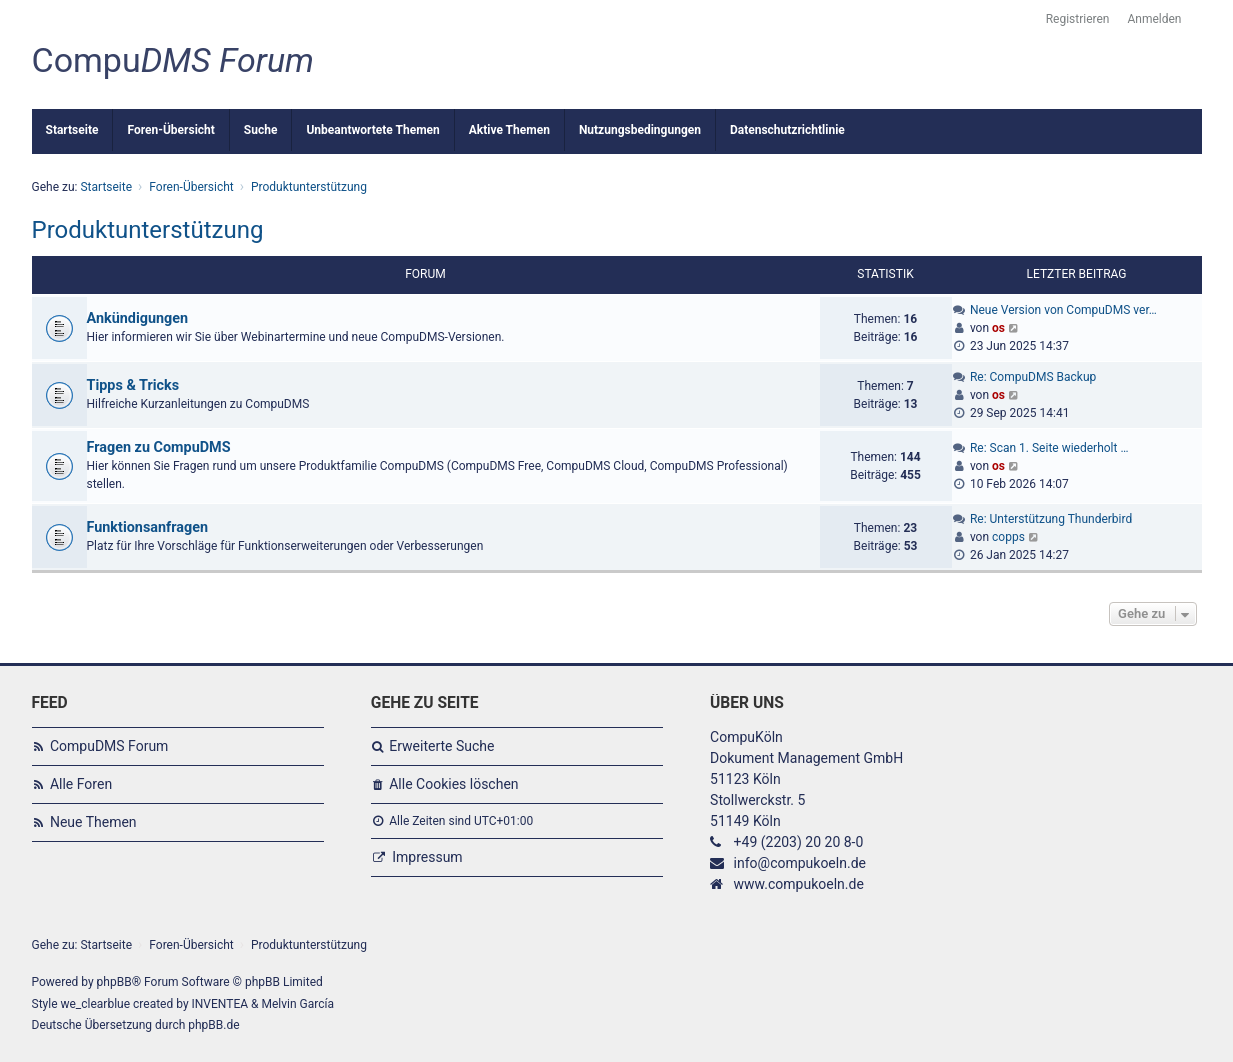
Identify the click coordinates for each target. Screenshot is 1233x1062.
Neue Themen (93, 822)
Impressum (427, 857)
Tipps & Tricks (133, 385)
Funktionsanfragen (148, 527)
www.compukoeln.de (799, 884)
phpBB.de (213, 1025)
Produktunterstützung (148, 230)
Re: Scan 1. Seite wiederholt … (1049, 448)
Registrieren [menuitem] (1078, 19)
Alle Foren (81, 784)
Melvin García (297, 1004)
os (998, 328)
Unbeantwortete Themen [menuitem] (372, 130)
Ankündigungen (138, 318)
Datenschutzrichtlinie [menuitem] (787, 130)
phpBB (114, 982)
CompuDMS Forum (109, 746)
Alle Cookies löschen (453, 784)
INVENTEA (220, 1004)
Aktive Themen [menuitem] (509, 130)
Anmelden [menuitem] (1154, 19)
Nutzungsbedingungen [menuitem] (640, 130)
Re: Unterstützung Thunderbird (1051, 519)
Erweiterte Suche (441, 746)
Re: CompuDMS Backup (1033, 377)
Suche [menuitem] (261, 130)
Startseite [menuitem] (72, 130)
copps (1008, 537)
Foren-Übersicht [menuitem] (170, 130)
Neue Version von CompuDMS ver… (1063, 310)
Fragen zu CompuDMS (159, 447)
